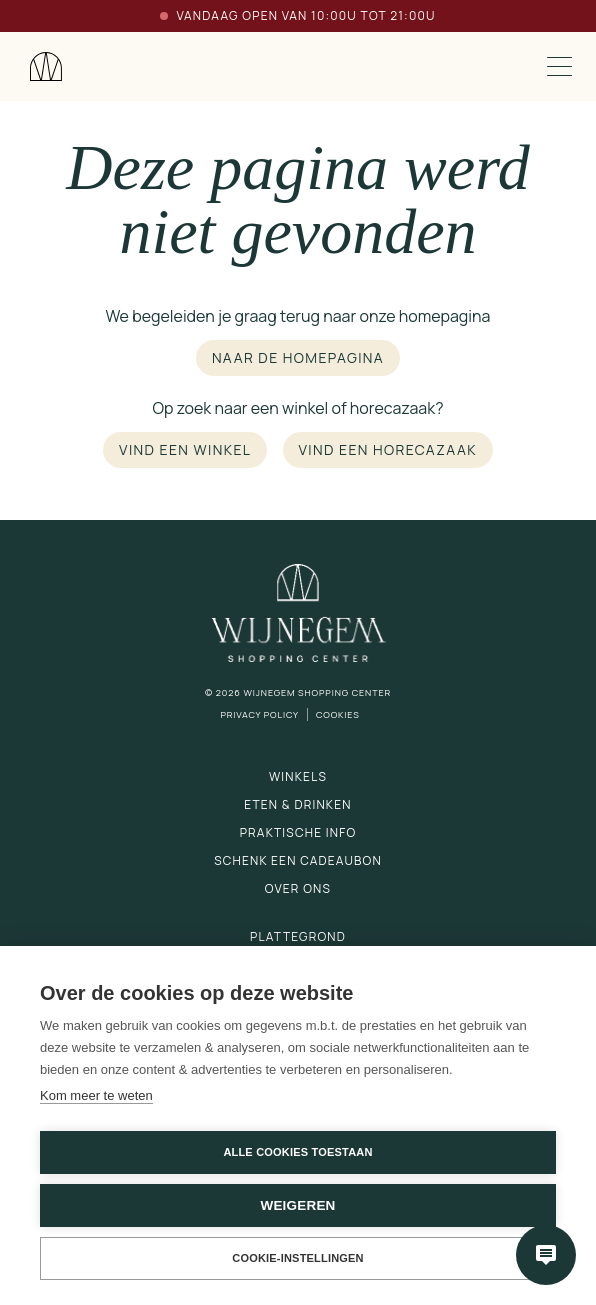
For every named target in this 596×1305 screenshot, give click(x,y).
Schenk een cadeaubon (298, 860)
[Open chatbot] (546, 1255)
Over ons (298, 888)
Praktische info (298, 832)
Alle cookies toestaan (297, 1152)
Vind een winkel (185, 449)
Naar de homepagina (298, 357)
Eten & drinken (297, 804)
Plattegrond (298, 936)
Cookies (338, 714)
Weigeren (297, 1205)
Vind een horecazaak (388, 449)
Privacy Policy (259, 714)
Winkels (298, 776)
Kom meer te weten (96, 1095)
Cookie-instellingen (298, 1258)
